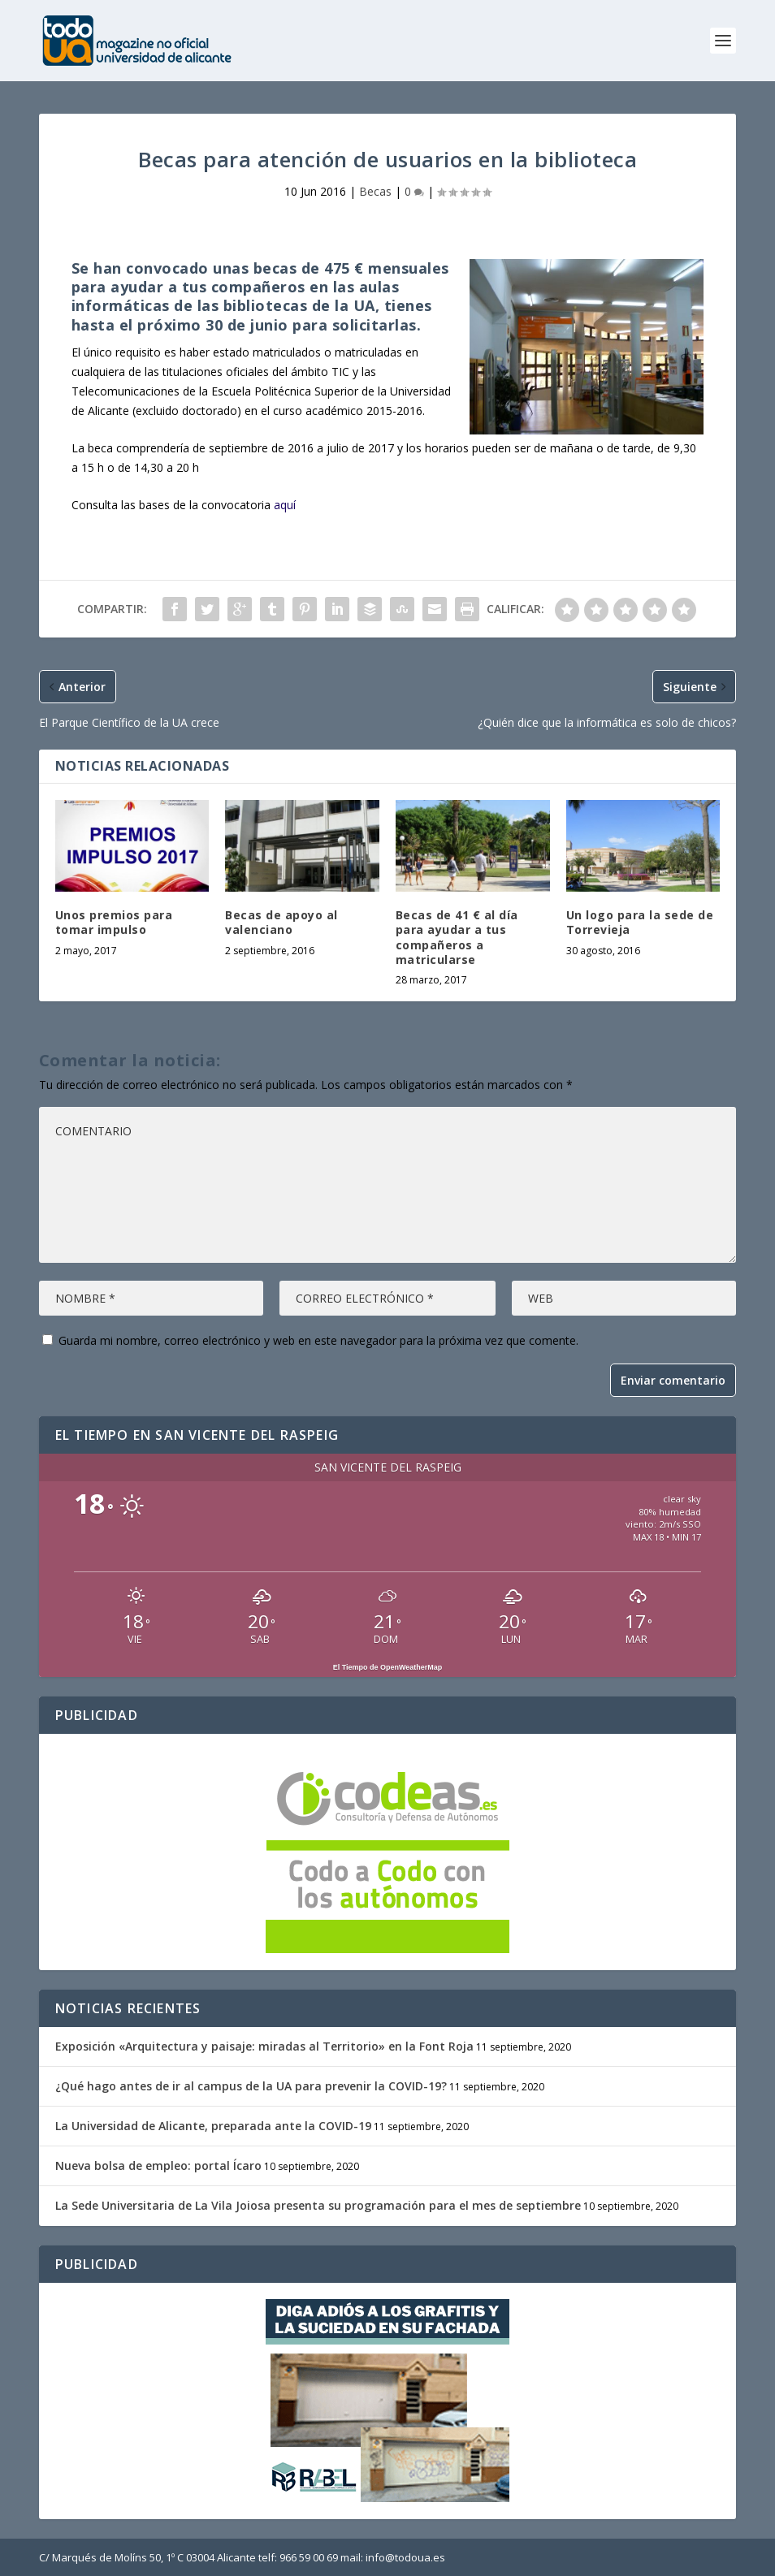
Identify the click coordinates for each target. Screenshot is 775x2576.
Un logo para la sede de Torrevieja (640, 922)
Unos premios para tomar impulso (114, 922)
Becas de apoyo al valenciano (281, 922)
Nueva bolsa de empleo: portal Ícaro (158, 2165)
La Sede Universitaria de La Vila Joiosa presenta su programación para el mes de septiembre (318, 2205)
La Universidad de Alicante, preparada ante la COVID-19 (213, 2125)
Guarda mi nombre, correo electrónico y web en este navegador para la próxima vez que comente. (318, 1340)
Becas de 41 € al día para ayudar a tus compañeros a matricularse (457, 937)
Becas (375, 191)
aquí (285, 504)
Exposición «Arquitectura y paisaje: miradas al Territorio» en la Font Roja (264, 2046)
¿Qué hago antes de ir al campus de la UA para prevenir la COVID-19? (251, 2086)
